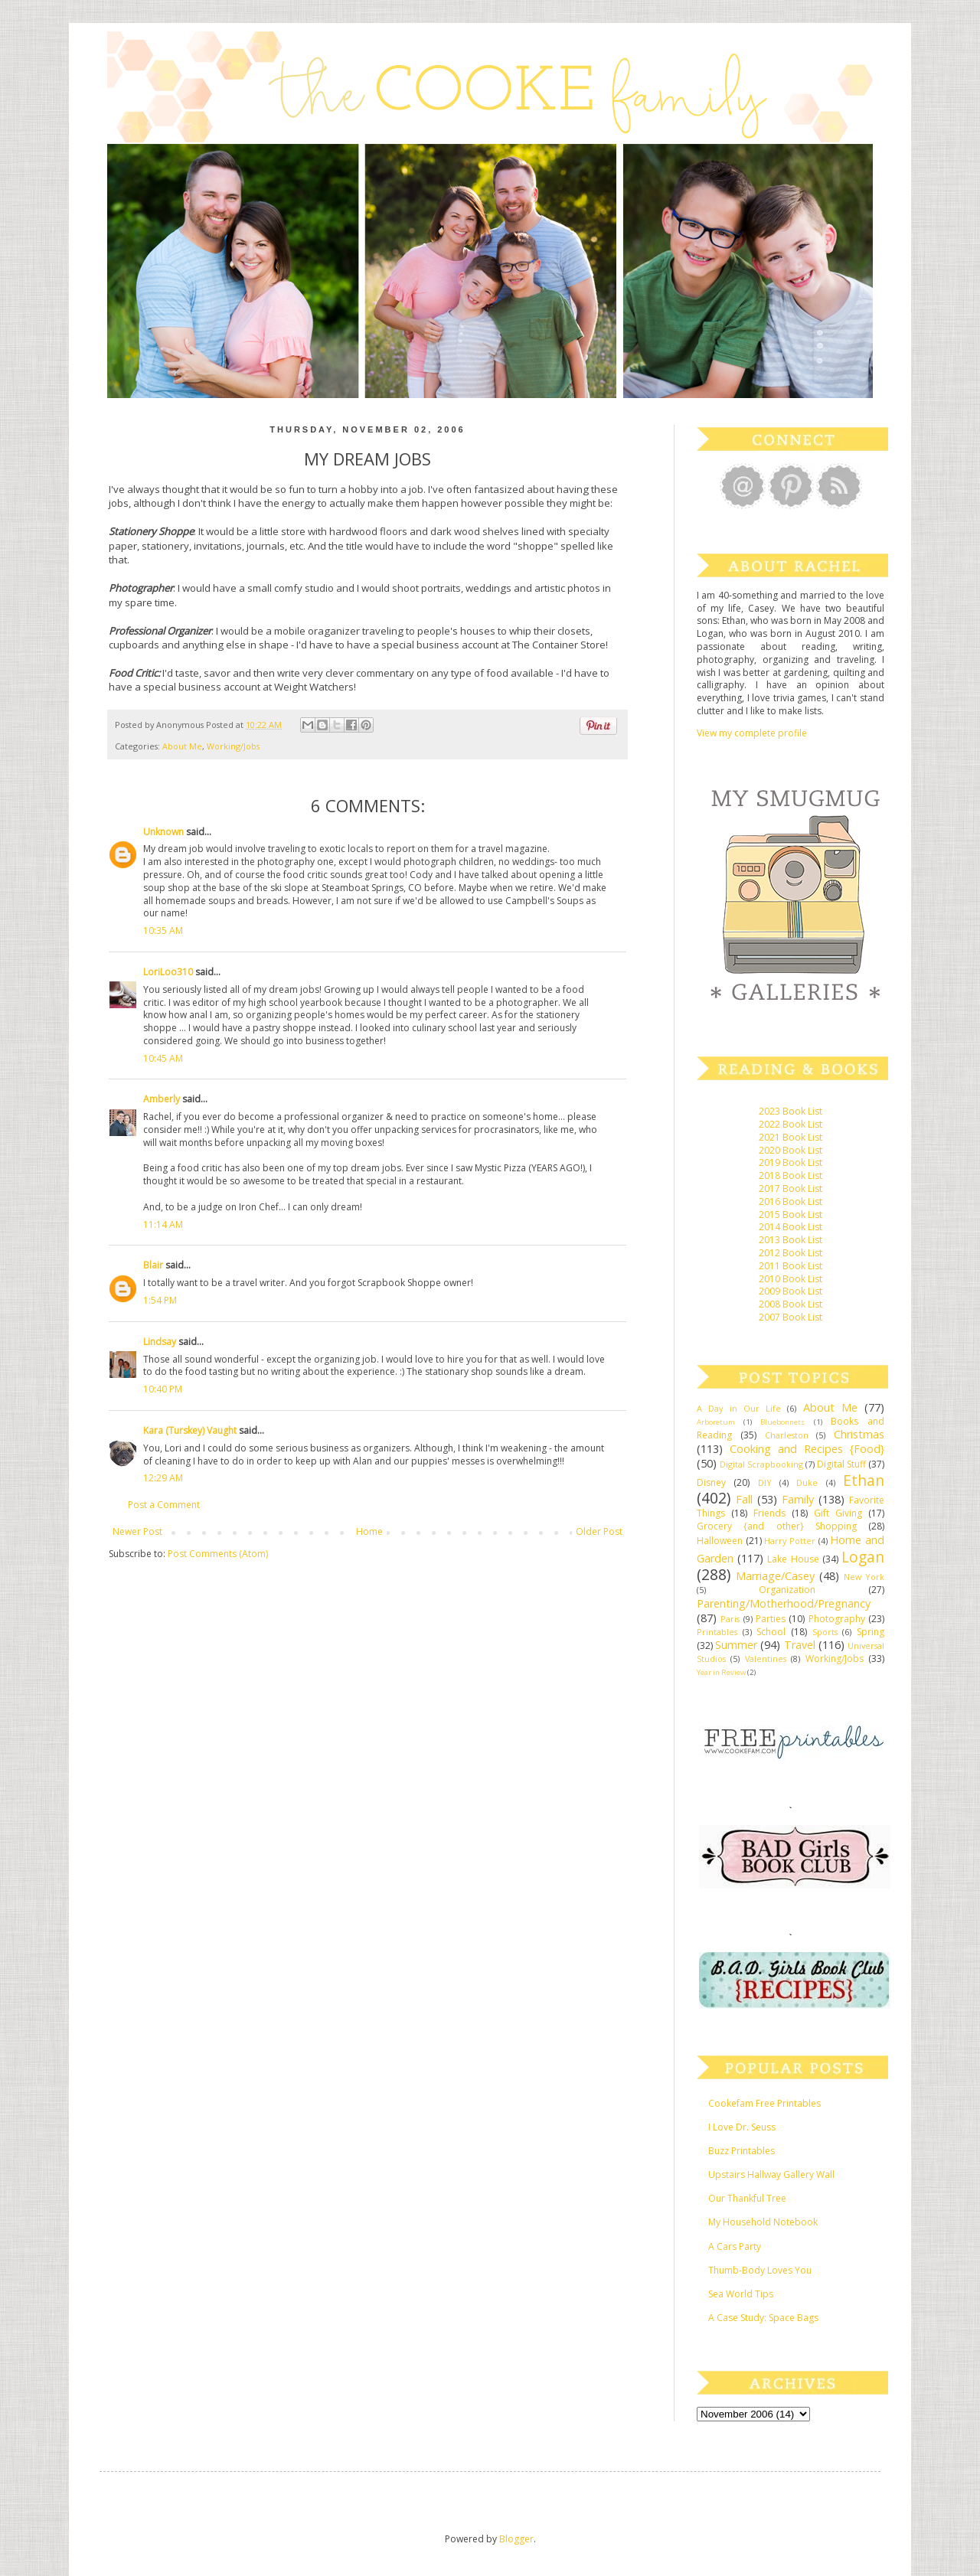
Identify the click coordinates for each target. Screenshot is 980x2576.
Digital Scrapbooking (761, 1464)
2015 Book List (790, 1214)
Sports (825, 1631)
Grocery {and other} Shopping (777, 1526)
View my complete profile (752, 732)
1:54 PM (160, 1300)
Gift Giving (838, 1513)
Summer (736, 1644)
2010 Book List (790, 1278)
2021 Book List (790, 1137)
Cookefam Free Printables (764, 2103)
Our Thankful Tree (747, 2198)
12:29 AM (163, 1477)
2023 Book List (790, 1111)
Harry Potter (789, 1540)
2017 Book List (790, 1188)
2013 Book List (790, 1239)
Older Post (599, 1531)
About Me (182, 746)
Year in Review (721, 1672)
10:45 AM (163, 1058)
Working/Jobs (233, 746)
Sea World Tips (740, 2293)
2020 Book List (790, 1150)
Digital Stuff (841, 1464)
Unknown (163, 831)
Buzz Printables (741, 2150)
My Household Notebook (763, 2221)
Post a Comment (164, 1504)
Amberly (161, 1098)
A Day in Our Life (739, 1408)
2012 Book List (790, 1252)
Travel (799, 1644)
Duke (807, 1482)
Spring (870, 1631)
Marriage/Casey (775, 1576)
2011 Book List (790, 1265)
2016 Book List (790, 1201)
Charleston (786, 1435)
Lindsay (159, 1341)
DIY (765, 1482)
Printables (717, 1631)
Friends (769, 1513)
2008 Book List (790, 1304)
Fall (744, 1499)
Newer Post (137, 1531)
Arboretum (716, 1422)
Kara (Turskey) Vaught (190, 1430)
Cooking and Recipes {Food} (807, 1448)
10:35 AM (163, 930)
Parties (771, 1618)
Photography (836, 1618)
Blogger (516, 2538)
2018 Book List (790, 1175)
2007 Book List (790, 1317)
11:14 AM (163, 1224)
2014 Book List (790, 1226)
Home (369, 1531)
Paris (730, 1618)
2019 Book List (790, 1162)
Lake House (792, 1559)
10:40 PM (162, 1389)
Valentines (765, 1658)
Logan (862, 1556)
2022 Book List (790, 1124)
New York (864, 1576)
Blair (153, 1265)
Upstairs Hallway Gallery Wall (771, 2174)
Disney (711, 1482)
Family (798, 1499)
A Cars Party (734, 2246)
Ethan (863, 1480)
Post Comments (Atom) (218, 1553)
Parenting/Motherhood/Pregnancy (784, 1603)
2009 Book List (790, 1291)
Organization (787, 1589)
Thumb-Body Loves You (760, 2270)
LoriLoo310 (168, 971)
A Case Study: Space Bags (763, 2317)
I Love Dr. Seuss (742, 2127)
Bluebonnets (782, 1422)
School (771, 1631)
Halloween (720, 1540)
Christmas (859, 1434)
